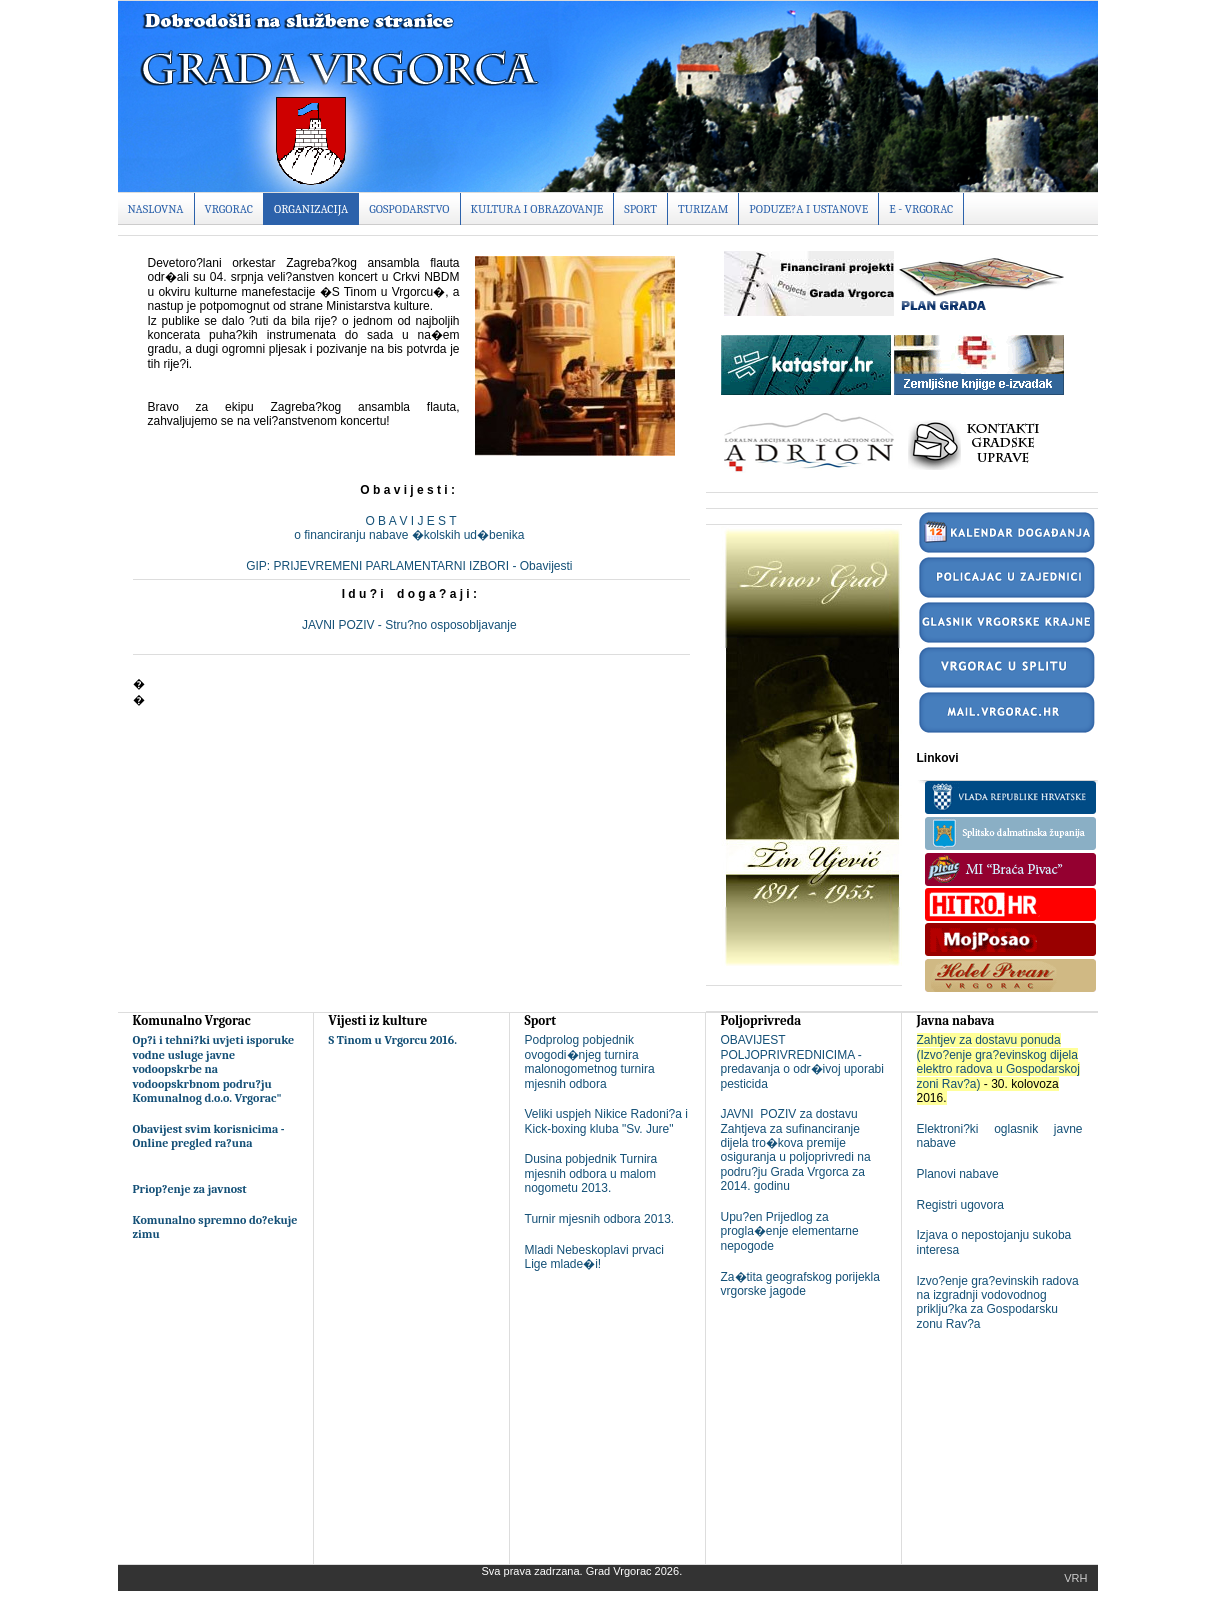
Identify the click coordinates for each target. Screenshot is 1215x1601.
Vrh (1075, 1578)
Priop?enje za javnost (190, 1189)
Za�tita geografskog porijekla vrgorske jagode (800, 1284)
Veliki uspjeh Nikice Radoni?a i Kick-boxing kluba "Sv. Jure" (606, 1121)
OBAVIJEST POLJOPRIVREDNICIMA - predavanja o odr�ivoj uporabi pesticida (802, 1061)
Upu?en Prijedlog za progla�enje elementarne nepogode (790, 1231)
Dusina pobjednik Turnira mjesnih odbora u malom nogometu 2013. (591, 1173)
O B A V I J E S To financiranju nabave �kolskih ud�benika (410, 528)
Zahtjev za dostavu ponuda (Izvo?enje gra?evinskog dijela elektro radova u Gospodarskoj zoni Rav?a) (998, 1061)
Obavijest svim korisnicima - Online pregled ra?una (209, 1136)
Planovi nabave (958, 1174)
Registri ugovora (960, 1205)
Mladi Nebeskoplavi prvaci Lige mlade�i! (594, 1257)
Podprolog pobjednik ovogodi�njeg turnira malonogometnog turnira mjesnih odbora (590, 1061)
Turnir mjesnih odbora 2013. (600, 1219)
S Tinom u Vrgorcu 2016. (393, 1040)
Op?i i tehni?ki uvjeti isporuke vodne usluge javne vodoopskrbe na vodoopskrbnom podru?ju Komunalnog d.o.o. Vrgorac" (214, 1069)
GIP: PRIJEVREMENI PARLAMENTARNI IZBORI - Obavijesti (411, 566)
